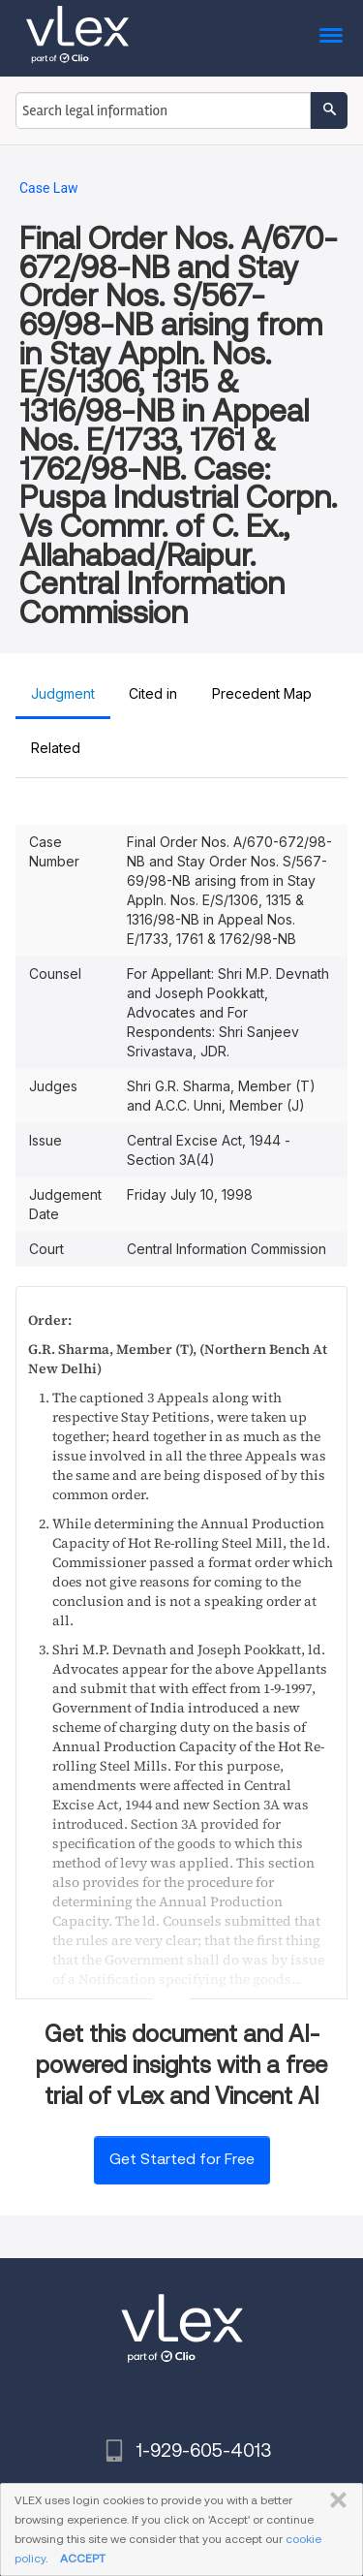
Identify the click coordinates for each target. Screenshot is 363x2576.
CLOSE (334, 2500)
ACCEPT (83, 2558)
